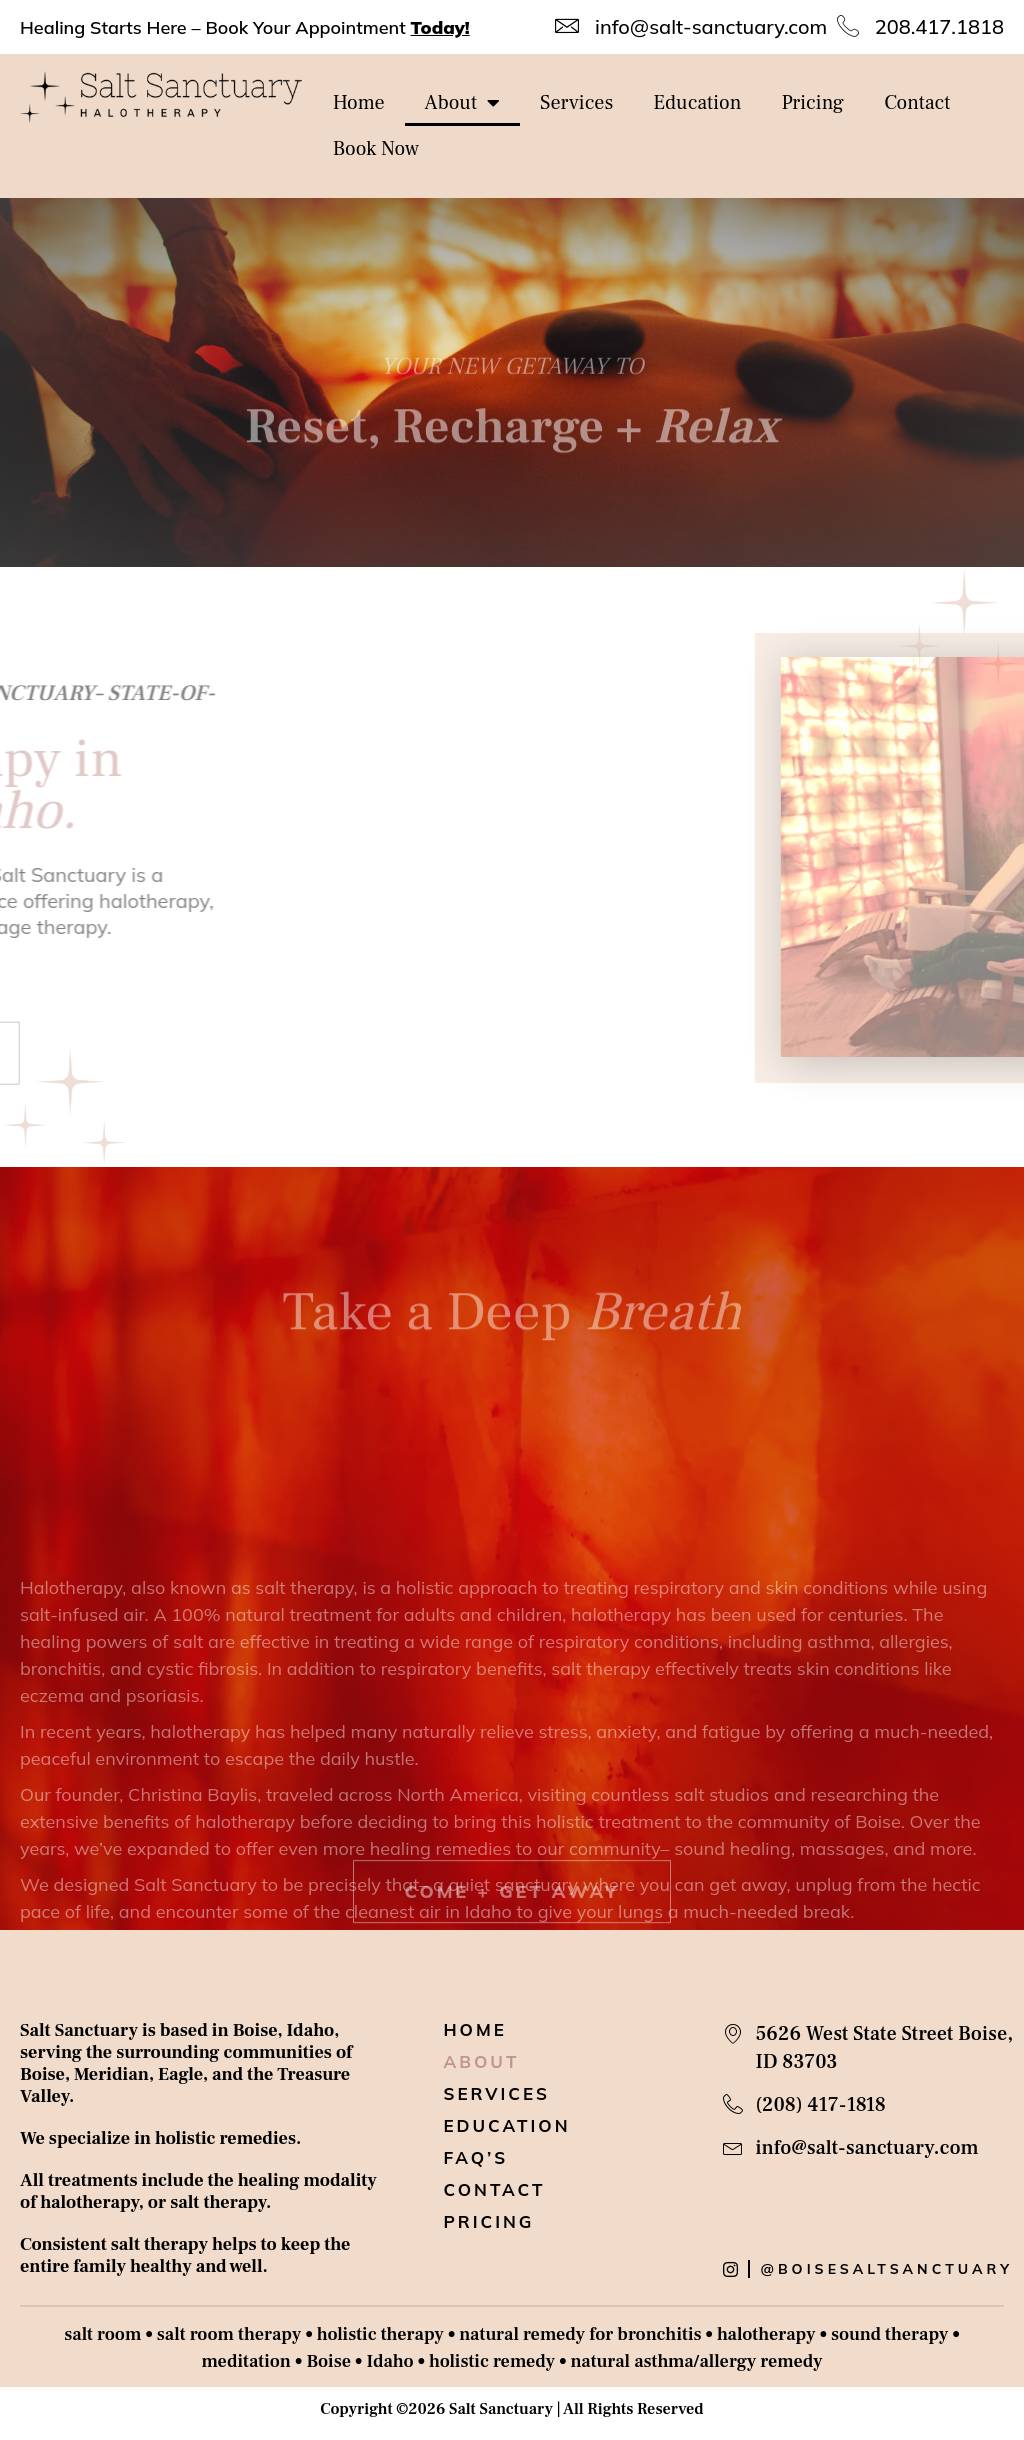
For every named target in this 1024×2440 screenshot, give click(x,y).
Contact (917, 103)
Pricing (812, 103)
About (463, 103)
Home (359, 103)
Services (576, 103)
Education (697, 103)
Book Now (376, 149)
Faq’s (475, 2158)
